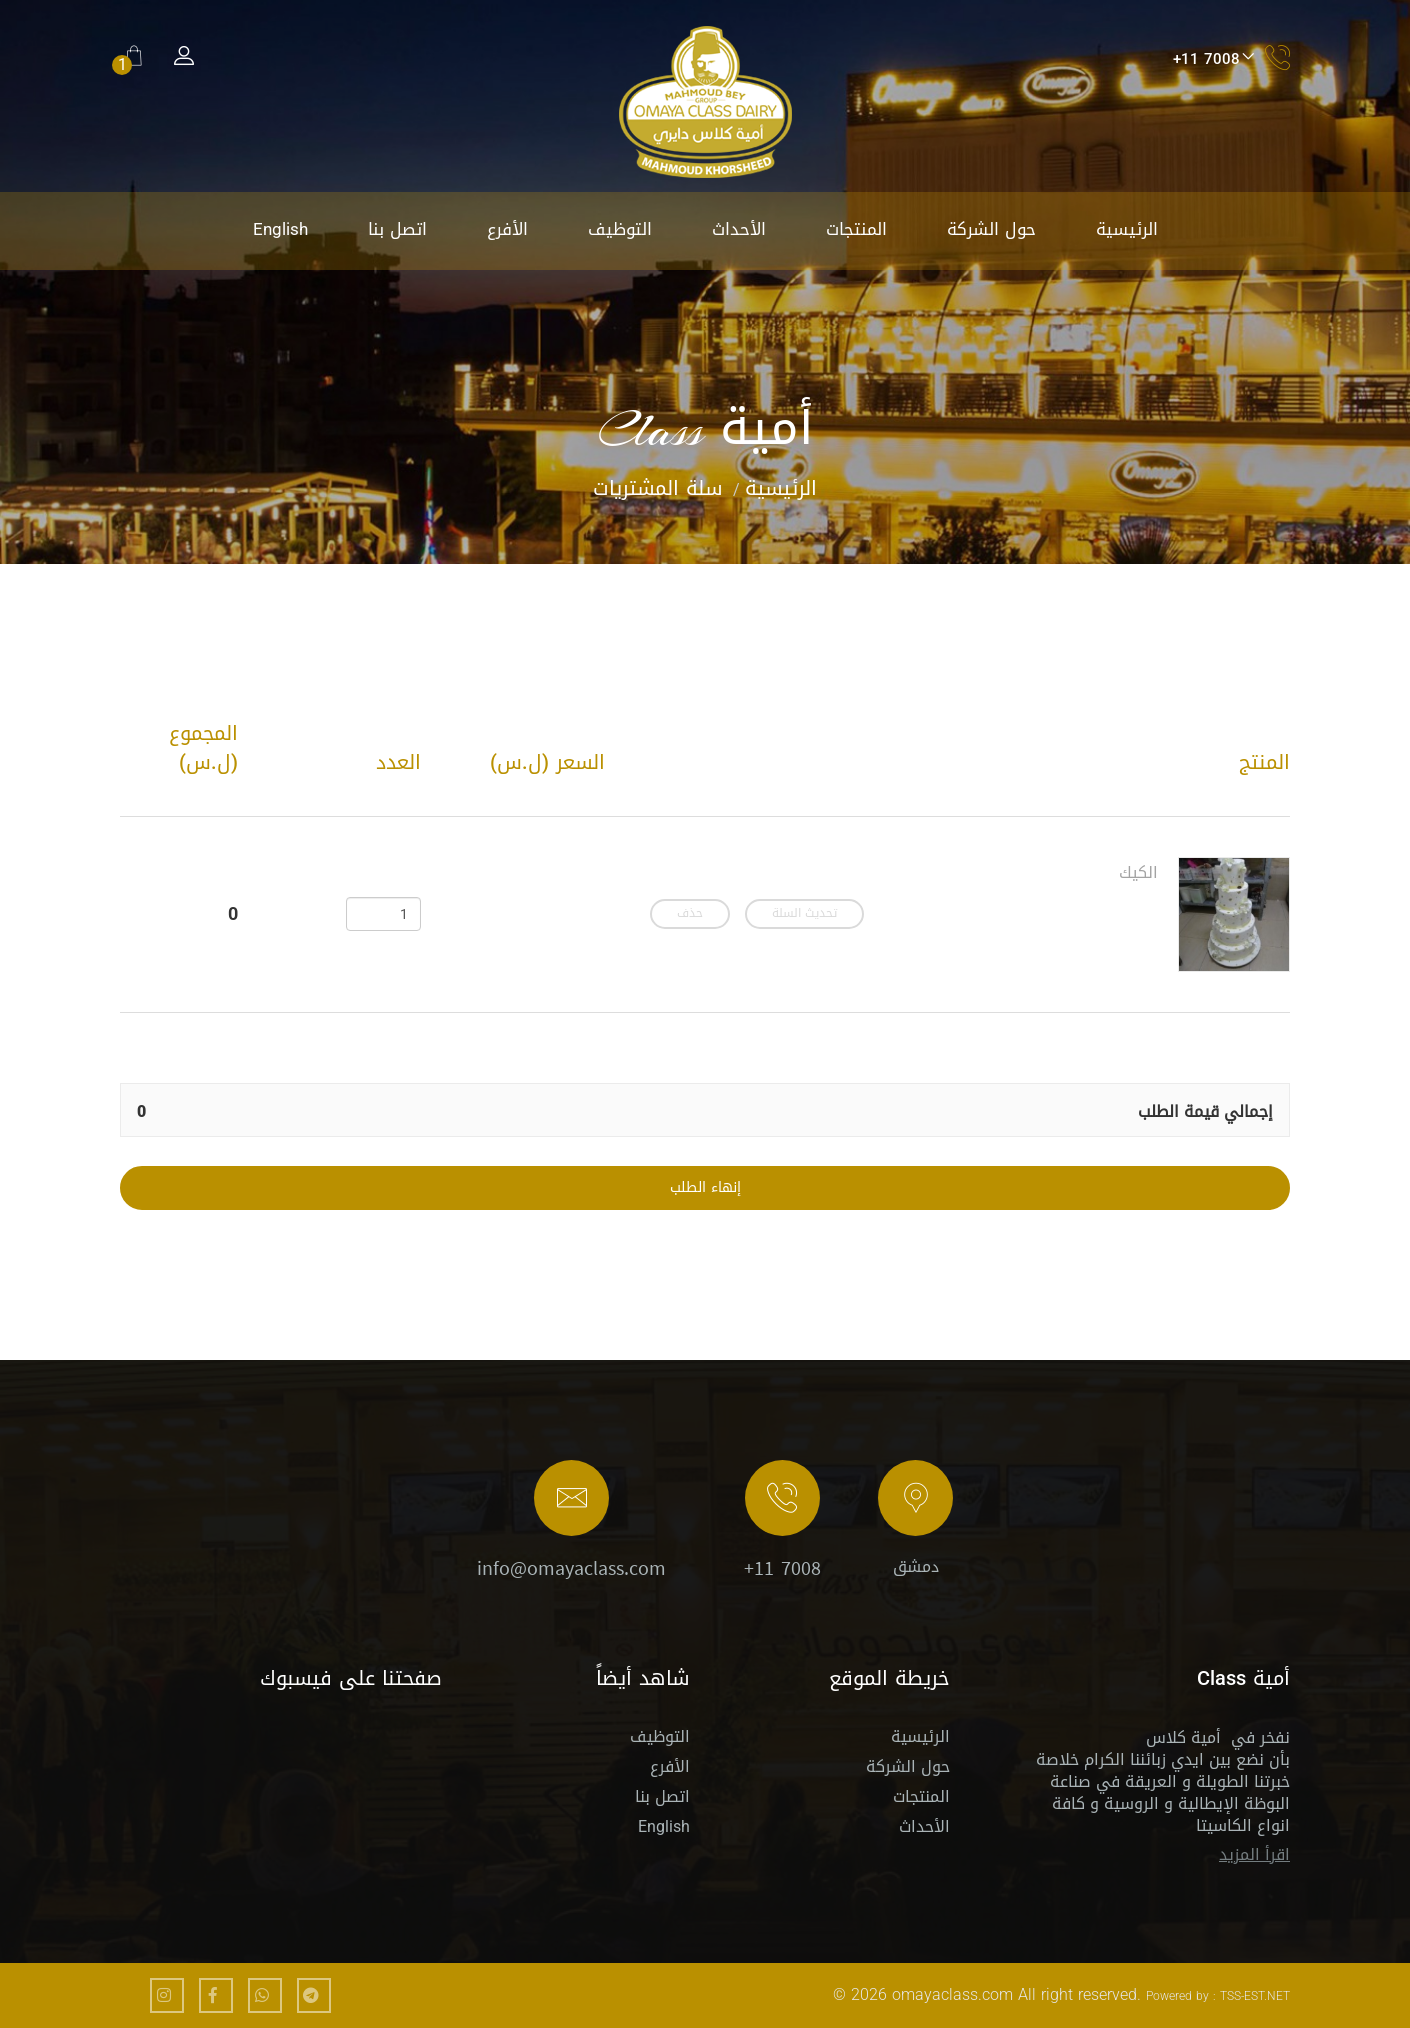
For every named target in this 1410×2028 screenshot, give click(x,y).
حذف (690, 914)
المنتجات (856, 229)
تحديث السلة (804, 914)
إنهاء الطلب (705, 1188)
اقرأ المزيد (1254, 1854)
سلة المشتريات (658, 488)
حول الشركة (991, 229)
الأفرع (507, 229)
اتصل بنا (397, 229)
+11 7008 (782, 1570)
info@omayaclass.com (571, 1570)
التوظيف (620, 229)
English (280, 229)
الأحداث (739, 229)
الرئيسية (1127, 229)
